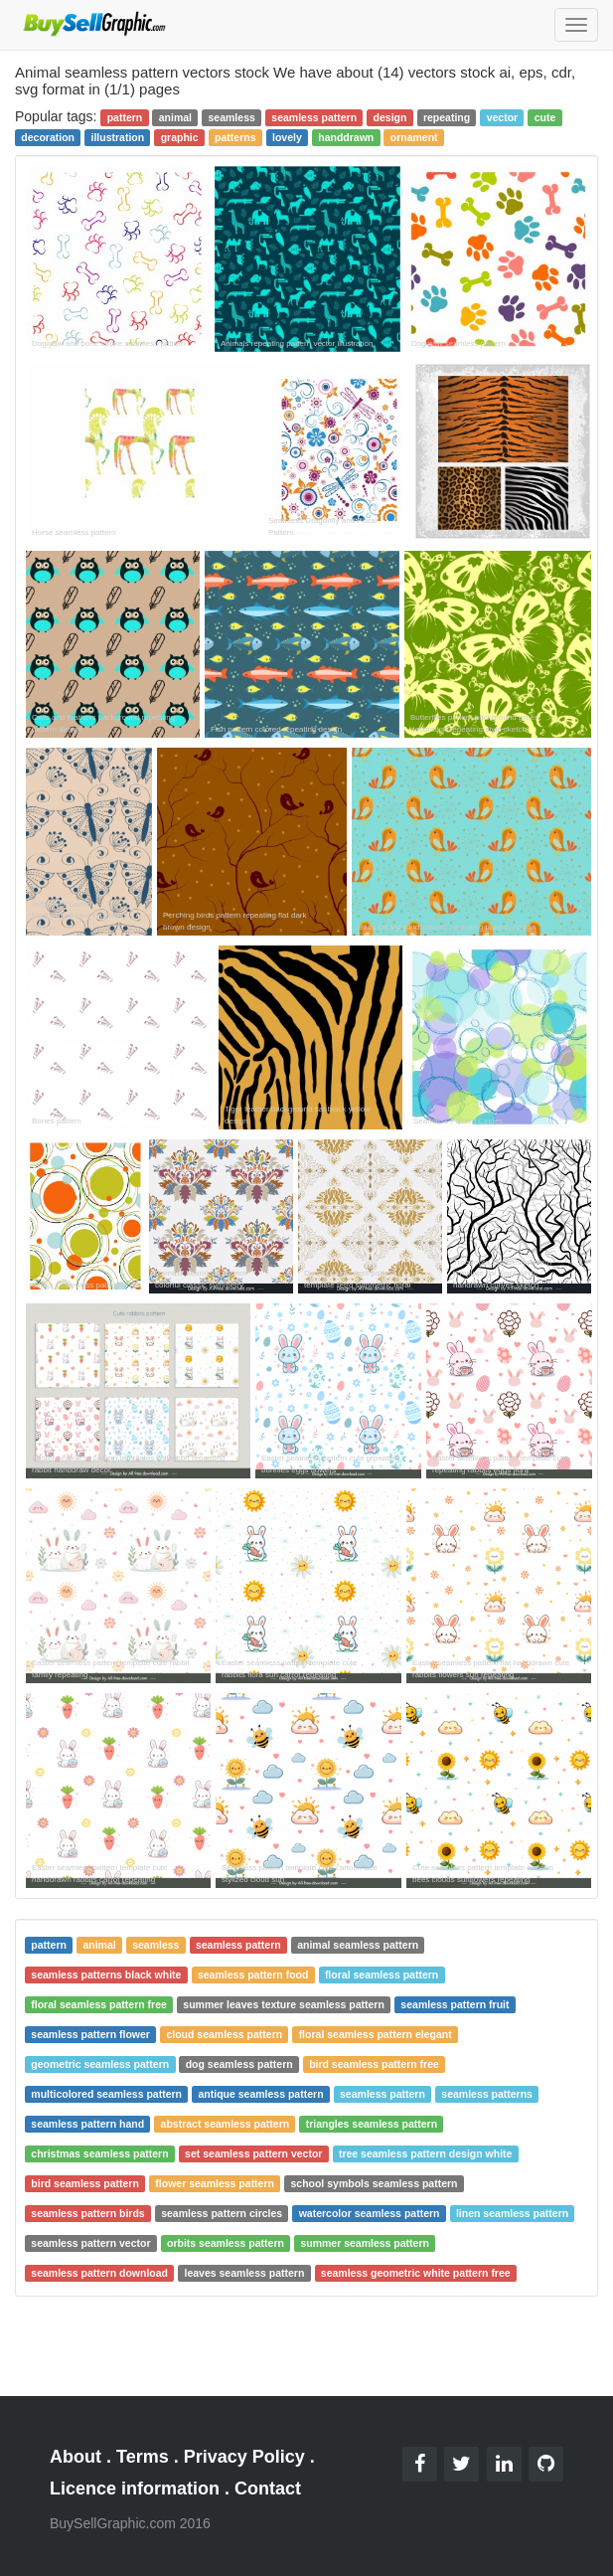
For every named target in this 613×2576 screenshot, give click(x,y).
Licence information (135, 2488)
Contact (267, 2488)
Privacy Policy (244, 2457)
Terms (142, 2457)
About (75, 2457)
